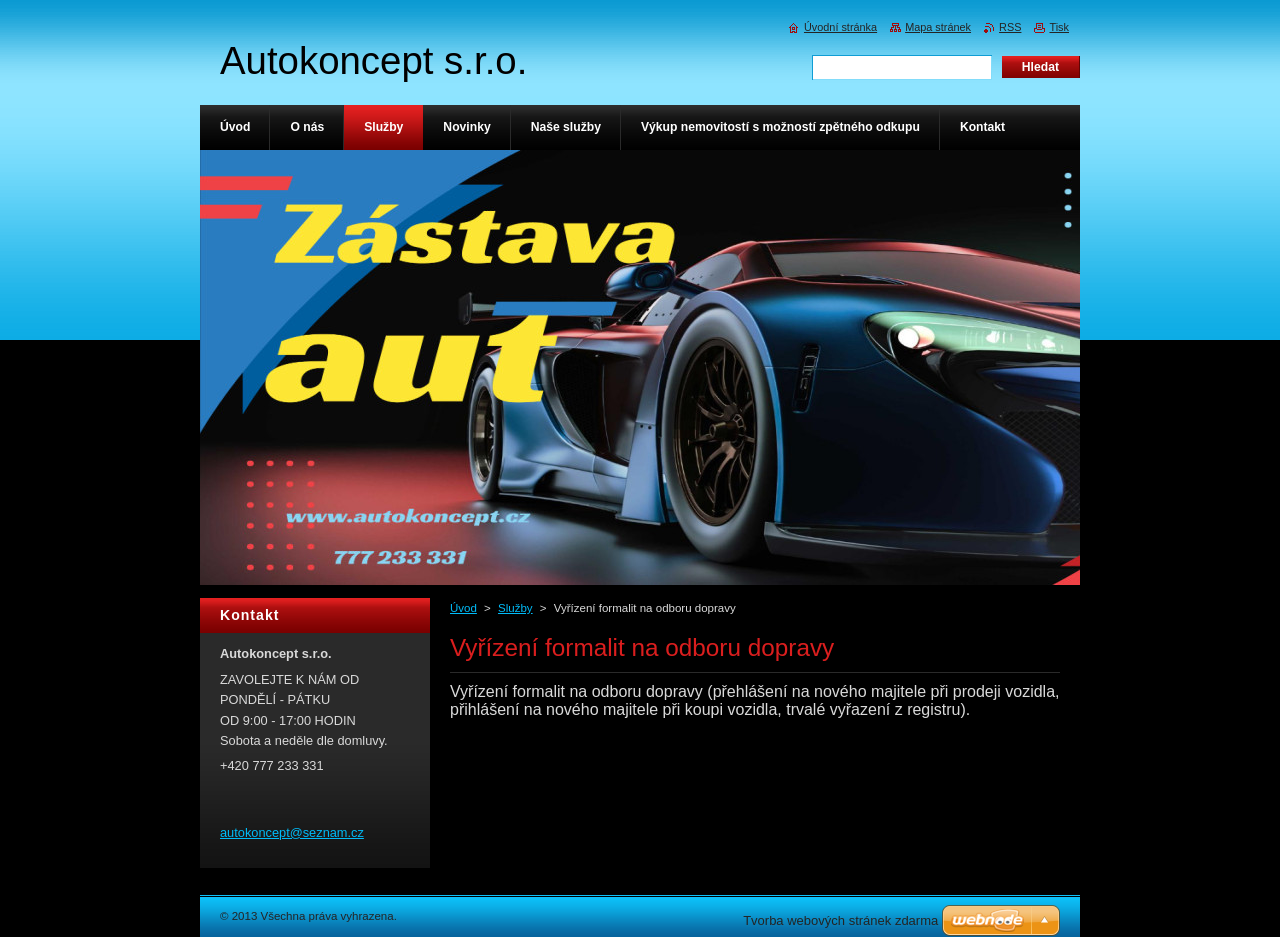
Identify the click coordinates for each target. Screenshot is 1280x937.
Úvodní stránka (840, 27)
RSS (1010, 27)
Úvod (463, 608)
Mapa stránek (938, 27)
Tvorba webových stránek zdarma (840, 920)
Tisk (1059, 27)
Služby (515, 608)
